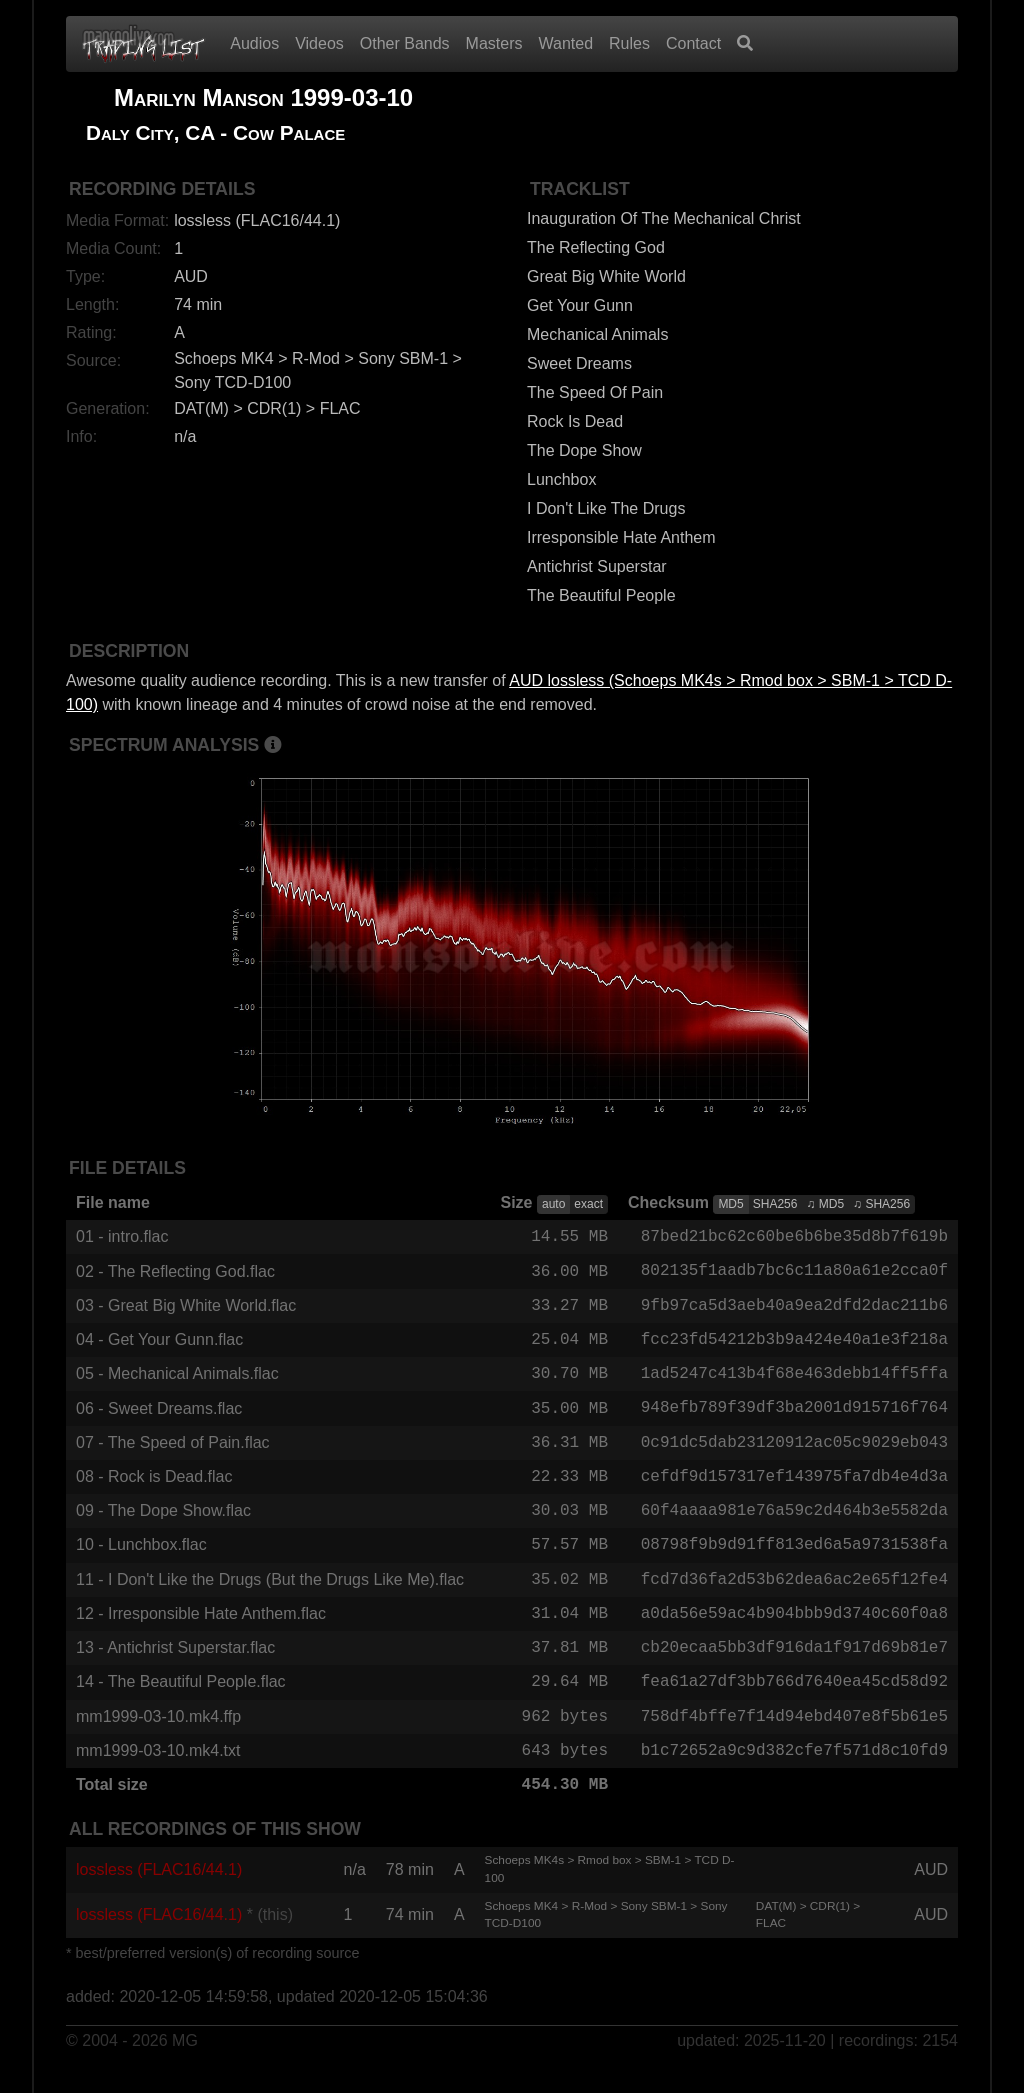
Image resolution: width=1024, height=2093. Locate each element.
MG (185, 2064)
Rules (629, 43)
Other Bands (405, 43)
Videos (319, 43)
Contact (693, 43)
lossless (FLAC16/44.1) (159, 1893)
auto (553, 1204)
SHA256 (775, 1204)
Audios (254, 43)
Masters (494, 43)
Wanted (566, 43)
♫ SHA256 (881, 1204)
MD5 (730, 1204)
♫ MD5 (825, 1204)
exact (588, 1204)
